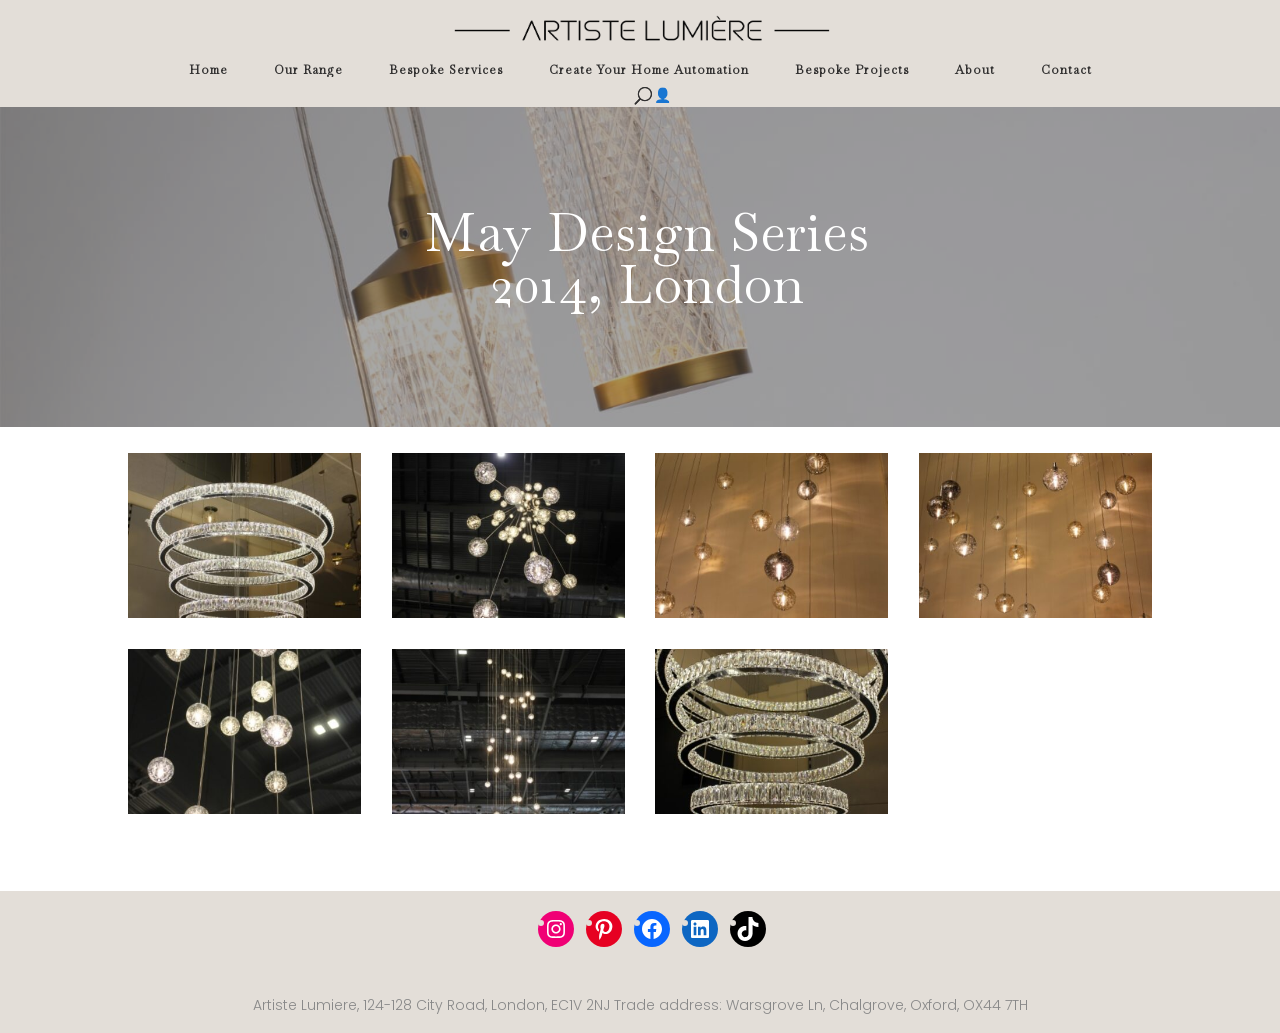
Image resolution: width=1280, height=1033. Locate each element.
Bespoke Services (446, 70)
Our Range (308, 70)
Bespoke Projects (852, 70)
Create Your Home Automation (649, 70)
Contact (1066, 70)
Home (208, 70)
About (975, 70)
